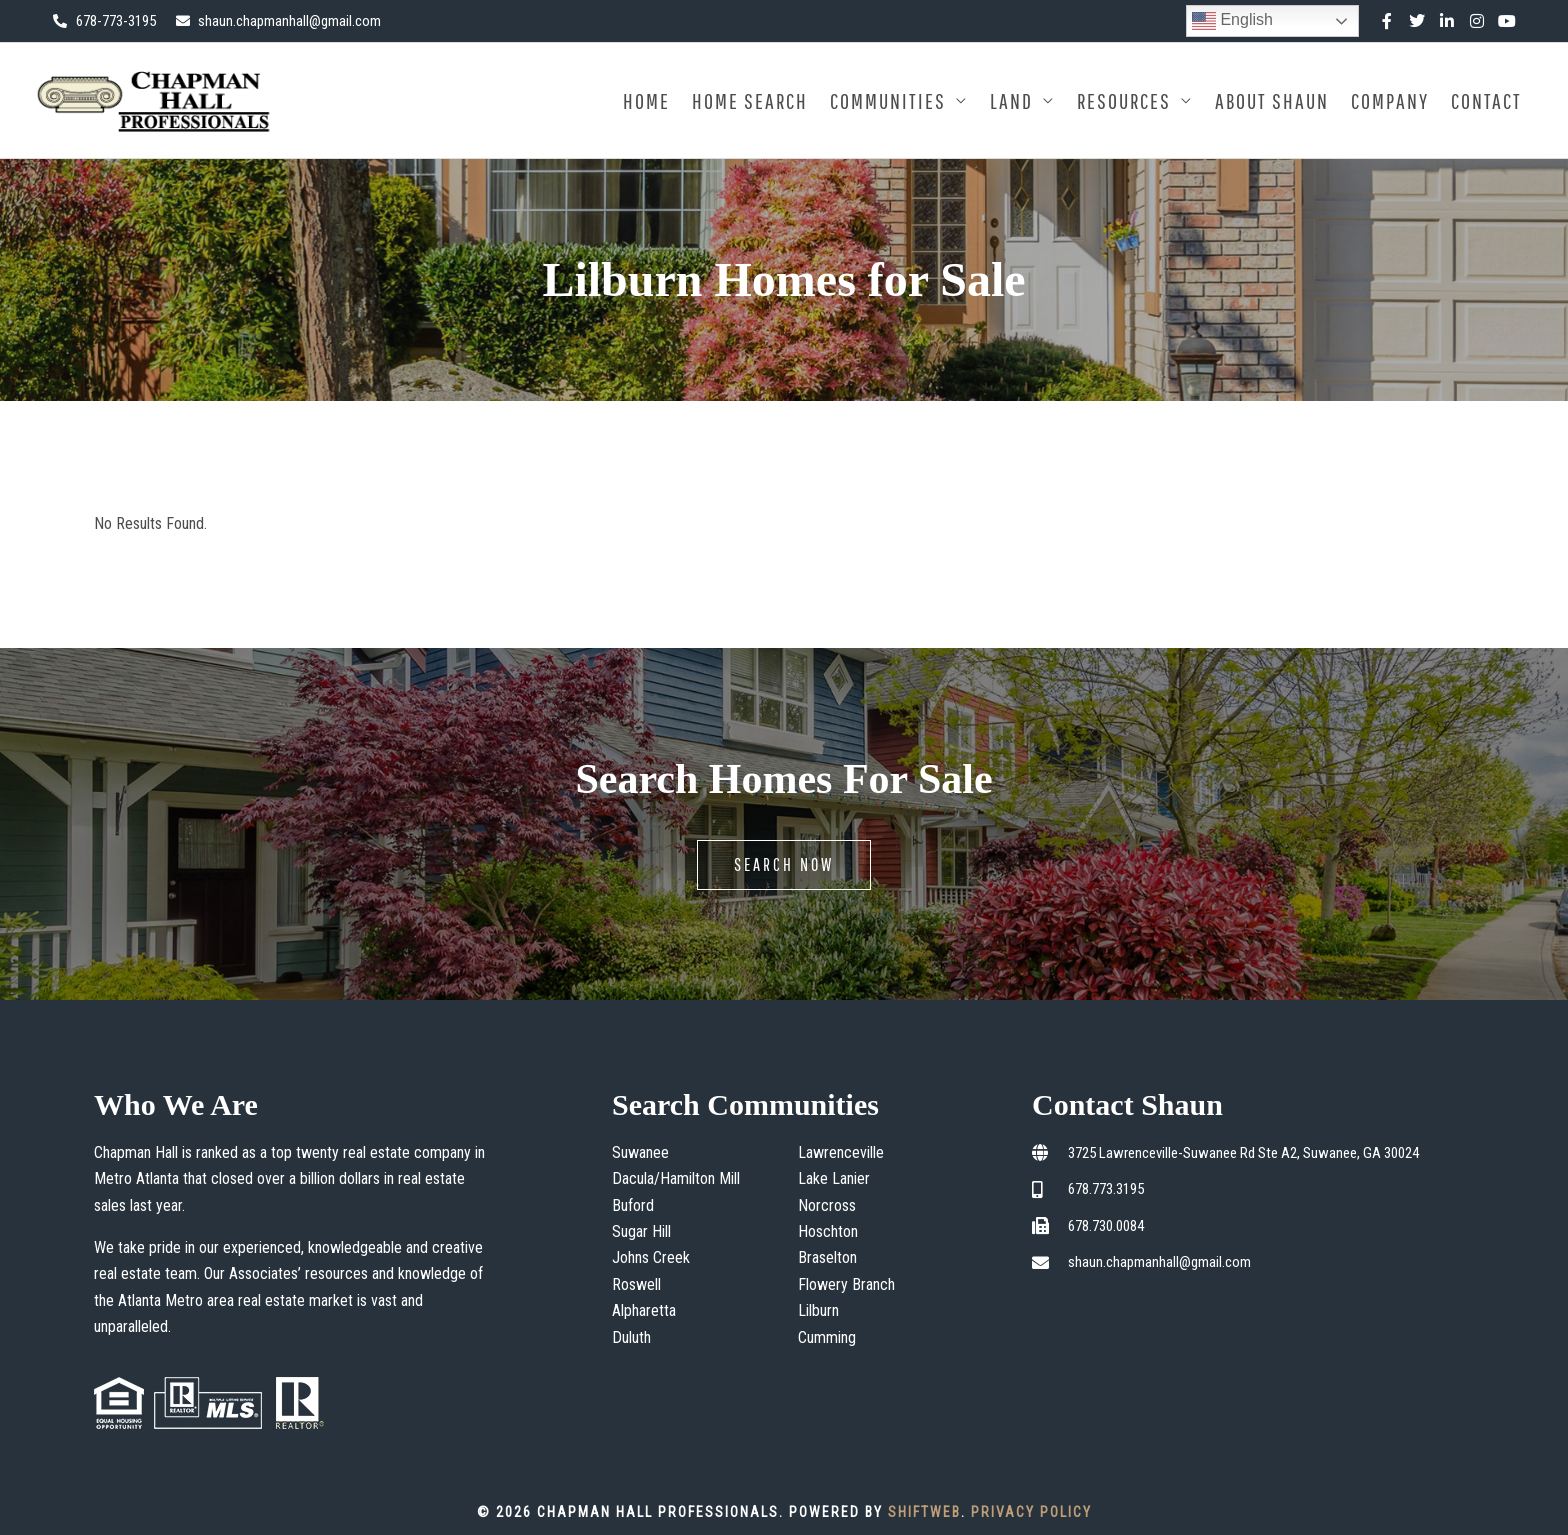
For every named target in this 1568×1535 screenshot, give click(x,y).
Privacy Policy (1031, 1512)
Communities (888, 100)
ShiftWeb (924, 1512)
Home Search (750, 100)
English (1232, 21)
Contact (1486, 100)
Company (1390, 100)
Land (1011, 100)
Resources (1124, 100)
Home (646, 100)
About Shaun (1272, 100)
